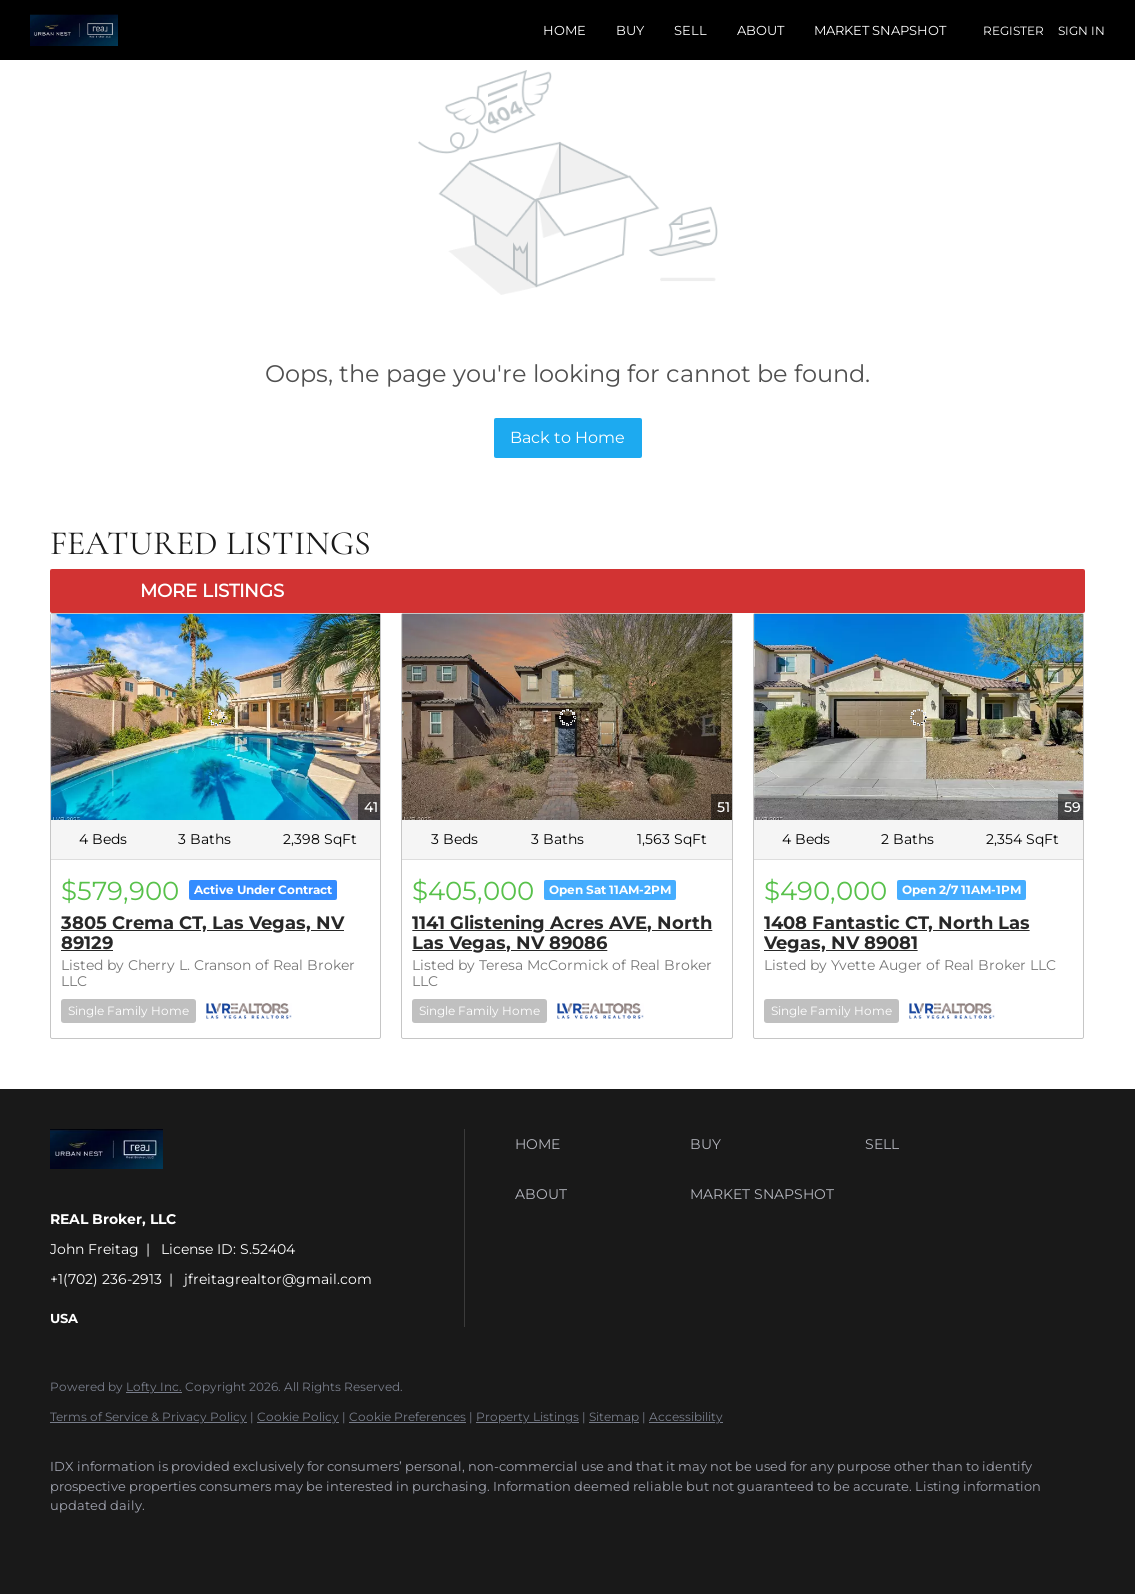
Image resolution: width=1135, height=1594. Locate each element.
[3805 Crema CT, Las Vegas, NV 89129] (215, 717)
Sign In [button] (1081, 30)
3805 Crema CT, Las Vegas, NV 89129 (202, 933)
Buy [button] (630, 30)
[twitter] (190, 1540)
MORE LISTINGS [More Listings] (212, 591)
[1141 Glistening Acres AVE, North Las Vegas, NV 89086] (566, 717)
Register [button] (1013, 30)
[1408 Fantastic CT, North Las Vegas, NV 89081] (918, 717)
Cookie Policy (298, 1416)
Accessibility (686, 1416)
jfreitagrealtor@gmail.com (278, 1279)
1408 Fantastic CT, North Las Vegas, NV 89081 (897, 933)
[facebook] (74, 1540)
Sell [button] (690, 30)
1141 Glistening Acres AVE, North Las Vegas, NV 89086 (562, 933)
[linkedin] (132, 1540)
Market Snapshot (880, 30)
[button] (597, 1144)
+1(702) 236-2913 (106, 1279)
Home (564, 30)
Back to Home (567, 437)
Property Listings (527, 1416)
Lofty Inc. (154, 1386)
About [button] (760, 30)
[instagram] (248, 1540)
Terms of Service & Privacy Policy (148, 1416)
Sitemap (614, 1416)
